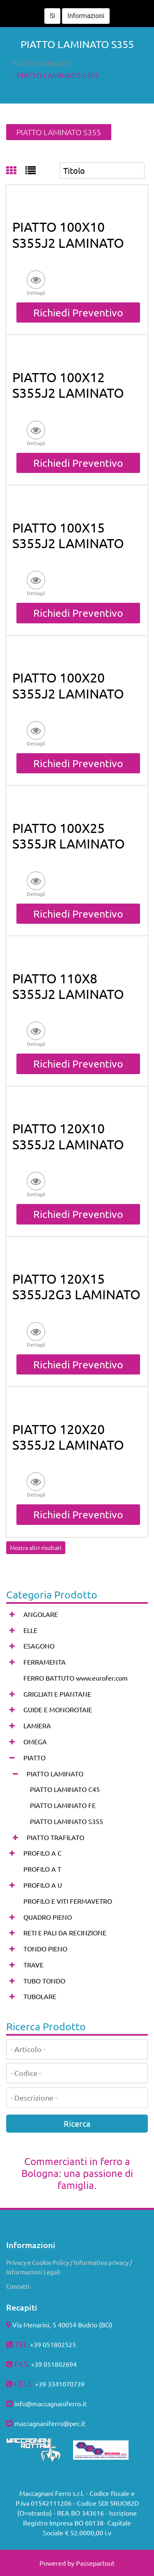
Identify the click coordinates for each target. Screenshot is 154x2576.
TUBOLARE (39, 1996)
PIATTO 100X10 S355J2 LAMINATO (68, 234)
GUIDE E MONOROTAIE (57, 1709)
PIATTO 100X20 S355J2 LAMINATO (68, 685)
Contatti (18, 2286)
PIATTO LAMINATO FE (63, 1805)
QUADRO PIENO (47, 1917)
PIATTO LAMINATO (40, 63)
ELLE (30, 1630)
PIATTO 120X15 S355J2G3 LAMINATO (76, 1286)
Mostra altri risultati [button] (36, 1547)
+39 (41, 2384)
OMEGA (35, 1741)
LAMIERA (37, 1725)
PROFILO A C (42, 1853)
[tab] (15, 171)
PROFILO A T (42, 1869)
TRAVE (33, 1964)
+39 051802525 (53, 2344)
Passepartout (95, 2563)
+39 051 (43, 2364)
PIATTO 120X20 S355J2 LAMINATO (68, 1437)
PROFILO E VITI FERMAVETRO (67, 1901)
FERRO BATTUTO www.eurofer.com (75, 1678)
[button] (139, 10)
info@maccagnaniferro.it (50, 2403)
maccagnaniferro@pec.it (49, 2423)
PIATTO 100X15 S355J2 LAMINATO (68, 535)
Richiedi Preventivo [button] (78, 312)
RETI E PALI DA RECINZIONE (64, 1932)
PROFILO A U (42, 1885)
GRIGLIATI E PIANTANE (57, 1694)
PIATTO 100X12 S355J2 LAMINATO (68, 385)
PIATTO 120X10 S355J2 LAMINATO (68, 1136)
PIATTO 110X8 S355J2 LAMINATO (68, 986)
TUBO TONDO (44, 1980)
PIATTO (34, 1757)
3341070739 (66, 2384)
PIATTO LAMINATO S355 (58, 75)
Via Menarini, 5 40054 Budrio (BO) (62, 2324)
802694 (66, 2364)
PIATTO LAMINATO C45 (65, 1789)
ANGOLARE (40, 1614)
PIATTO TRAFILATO (55, 1837)
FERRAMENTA (44, 1662)
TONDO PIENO (45, 1948)
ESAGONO (39, 1646)
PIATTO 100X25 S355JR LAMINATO (68, 835)
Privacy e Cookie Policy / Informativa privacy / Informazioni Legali (69, 2267)
